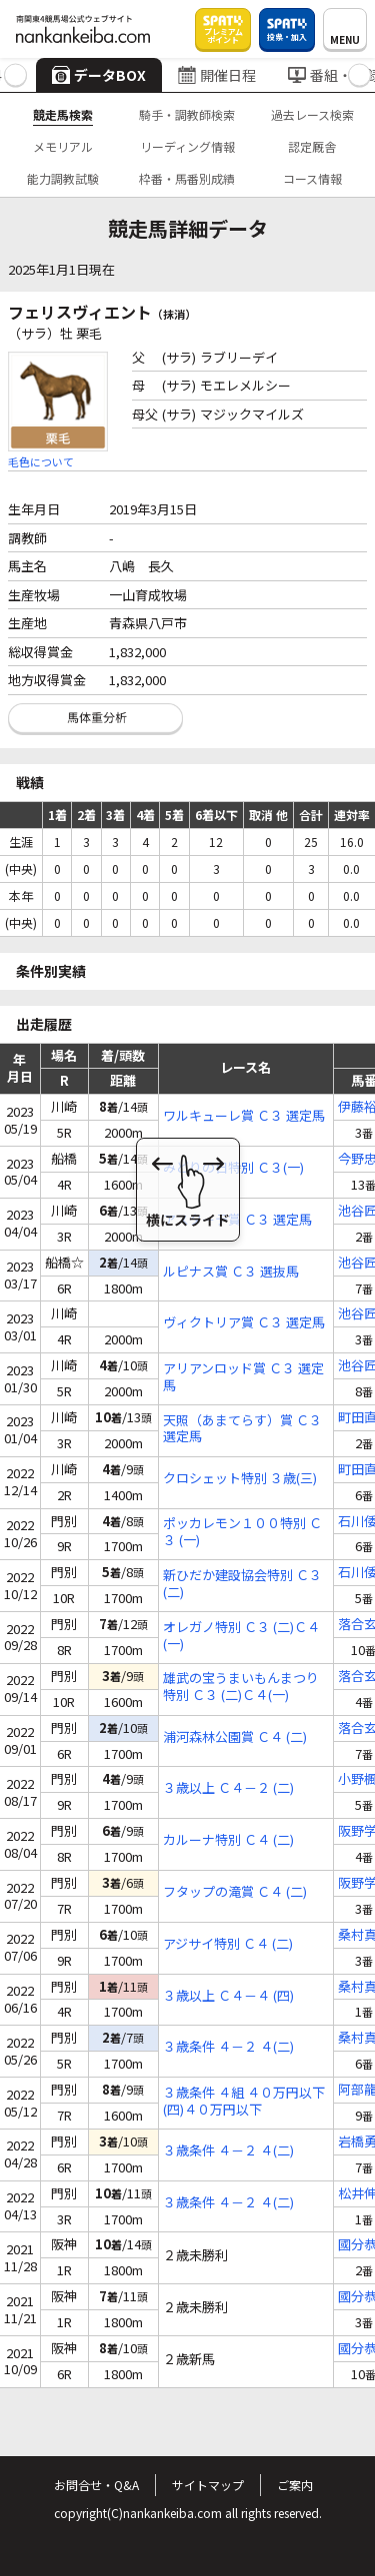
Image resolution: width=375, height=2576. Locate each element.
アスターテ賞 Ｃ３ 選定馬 (237, 1220)
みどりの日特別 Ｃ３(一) (233, 1168)
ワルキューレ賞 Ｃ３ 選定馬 (244, 1116)
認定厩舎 (312, 146)
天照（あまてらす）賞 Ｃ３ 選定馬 (242, 1429)
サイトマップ (208, 2484)
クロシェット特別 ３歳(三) (240, 1478)
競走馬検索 (63, 114)
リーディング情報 (187, 146)
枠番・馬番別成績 (187, 178)
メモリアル (63, 146)
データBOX (99, 75)
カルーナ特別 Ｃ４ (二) (228, 1840)
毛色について (41, 461)
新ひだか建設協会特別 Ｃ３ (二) (242, 1584)
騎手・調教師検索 (187, 114)
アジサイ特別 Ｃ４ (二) (228, 1944)
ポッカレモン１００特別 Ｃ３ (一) (242, 1532)
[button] (15, 75)
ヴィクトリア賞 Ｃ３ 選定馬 (244, 1322)
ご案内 (295, 2484)
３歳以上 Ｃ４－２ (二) (228, 1788)
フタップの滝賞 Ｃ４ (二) (235, 1892)
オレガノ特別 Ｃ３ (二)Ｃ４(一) (241, 1636)
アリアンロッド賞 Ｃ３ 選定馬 (243, 1377)
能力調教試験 (63, 178)
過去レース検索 (312, 114)
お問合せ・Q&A (96, 2484)
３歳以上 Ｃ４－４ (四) (228, 1996)
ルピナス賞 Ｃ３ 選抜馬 (231, 1272)
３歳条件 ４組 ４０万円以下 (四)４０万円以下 (244, 2102)
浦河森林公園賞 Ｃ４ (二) (235, 1737)
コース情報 (312, 178)
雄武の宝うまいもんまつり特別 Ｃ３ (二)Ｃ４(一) (241, 1687)
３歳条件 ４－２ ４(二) (228, 2047)
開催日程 (217, 75)
